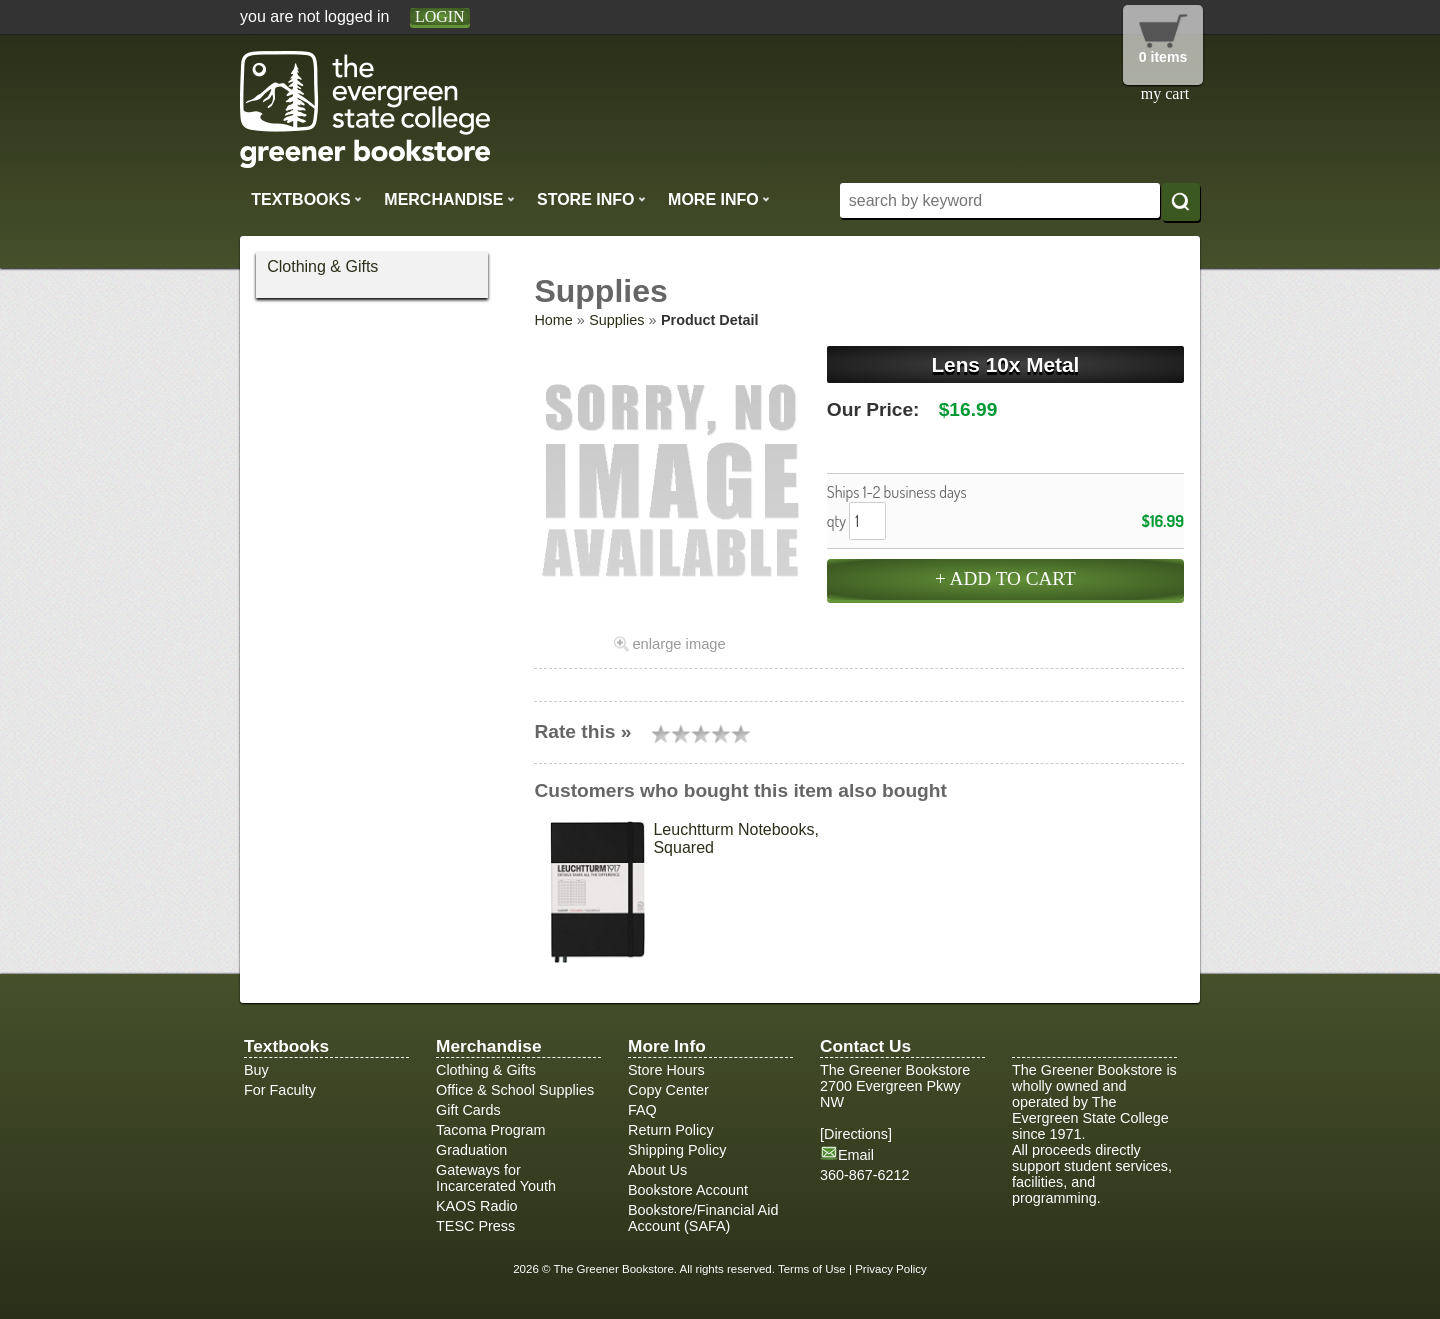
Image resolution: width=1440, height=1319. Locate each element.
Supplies (616, 320)
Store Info (591, 199)
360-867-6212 (865, 1175)
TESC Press (475, 1226)
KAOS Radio (477, 1206)
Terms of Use (812, 1269)
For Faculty (280, 1090)
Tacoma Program (491, 1130)
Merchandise (449, 199)
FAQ (642, 1110)
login (440, 16)
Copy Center (668, 1090)
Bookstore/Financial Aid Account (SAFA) (703, 1218)
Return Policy (671, 1130)
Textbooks (306, 199)
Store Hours (666, 1070)
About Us (657, 1170)
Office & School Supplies (515, 1090)
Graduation (471, 1150)
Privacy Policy (891, 1269)
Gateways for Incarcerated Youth (496, 1178)
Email (856, 1155)
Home (553, 320)
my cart (1165, 93)
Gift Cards (468, 1110)
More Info (719, 199)
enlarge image (678, 644)
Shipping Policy (677, 1150)
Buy (256, 1070)
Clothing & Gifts (322, 266)
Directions (856, 1134)
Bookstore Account (688, 1190)
